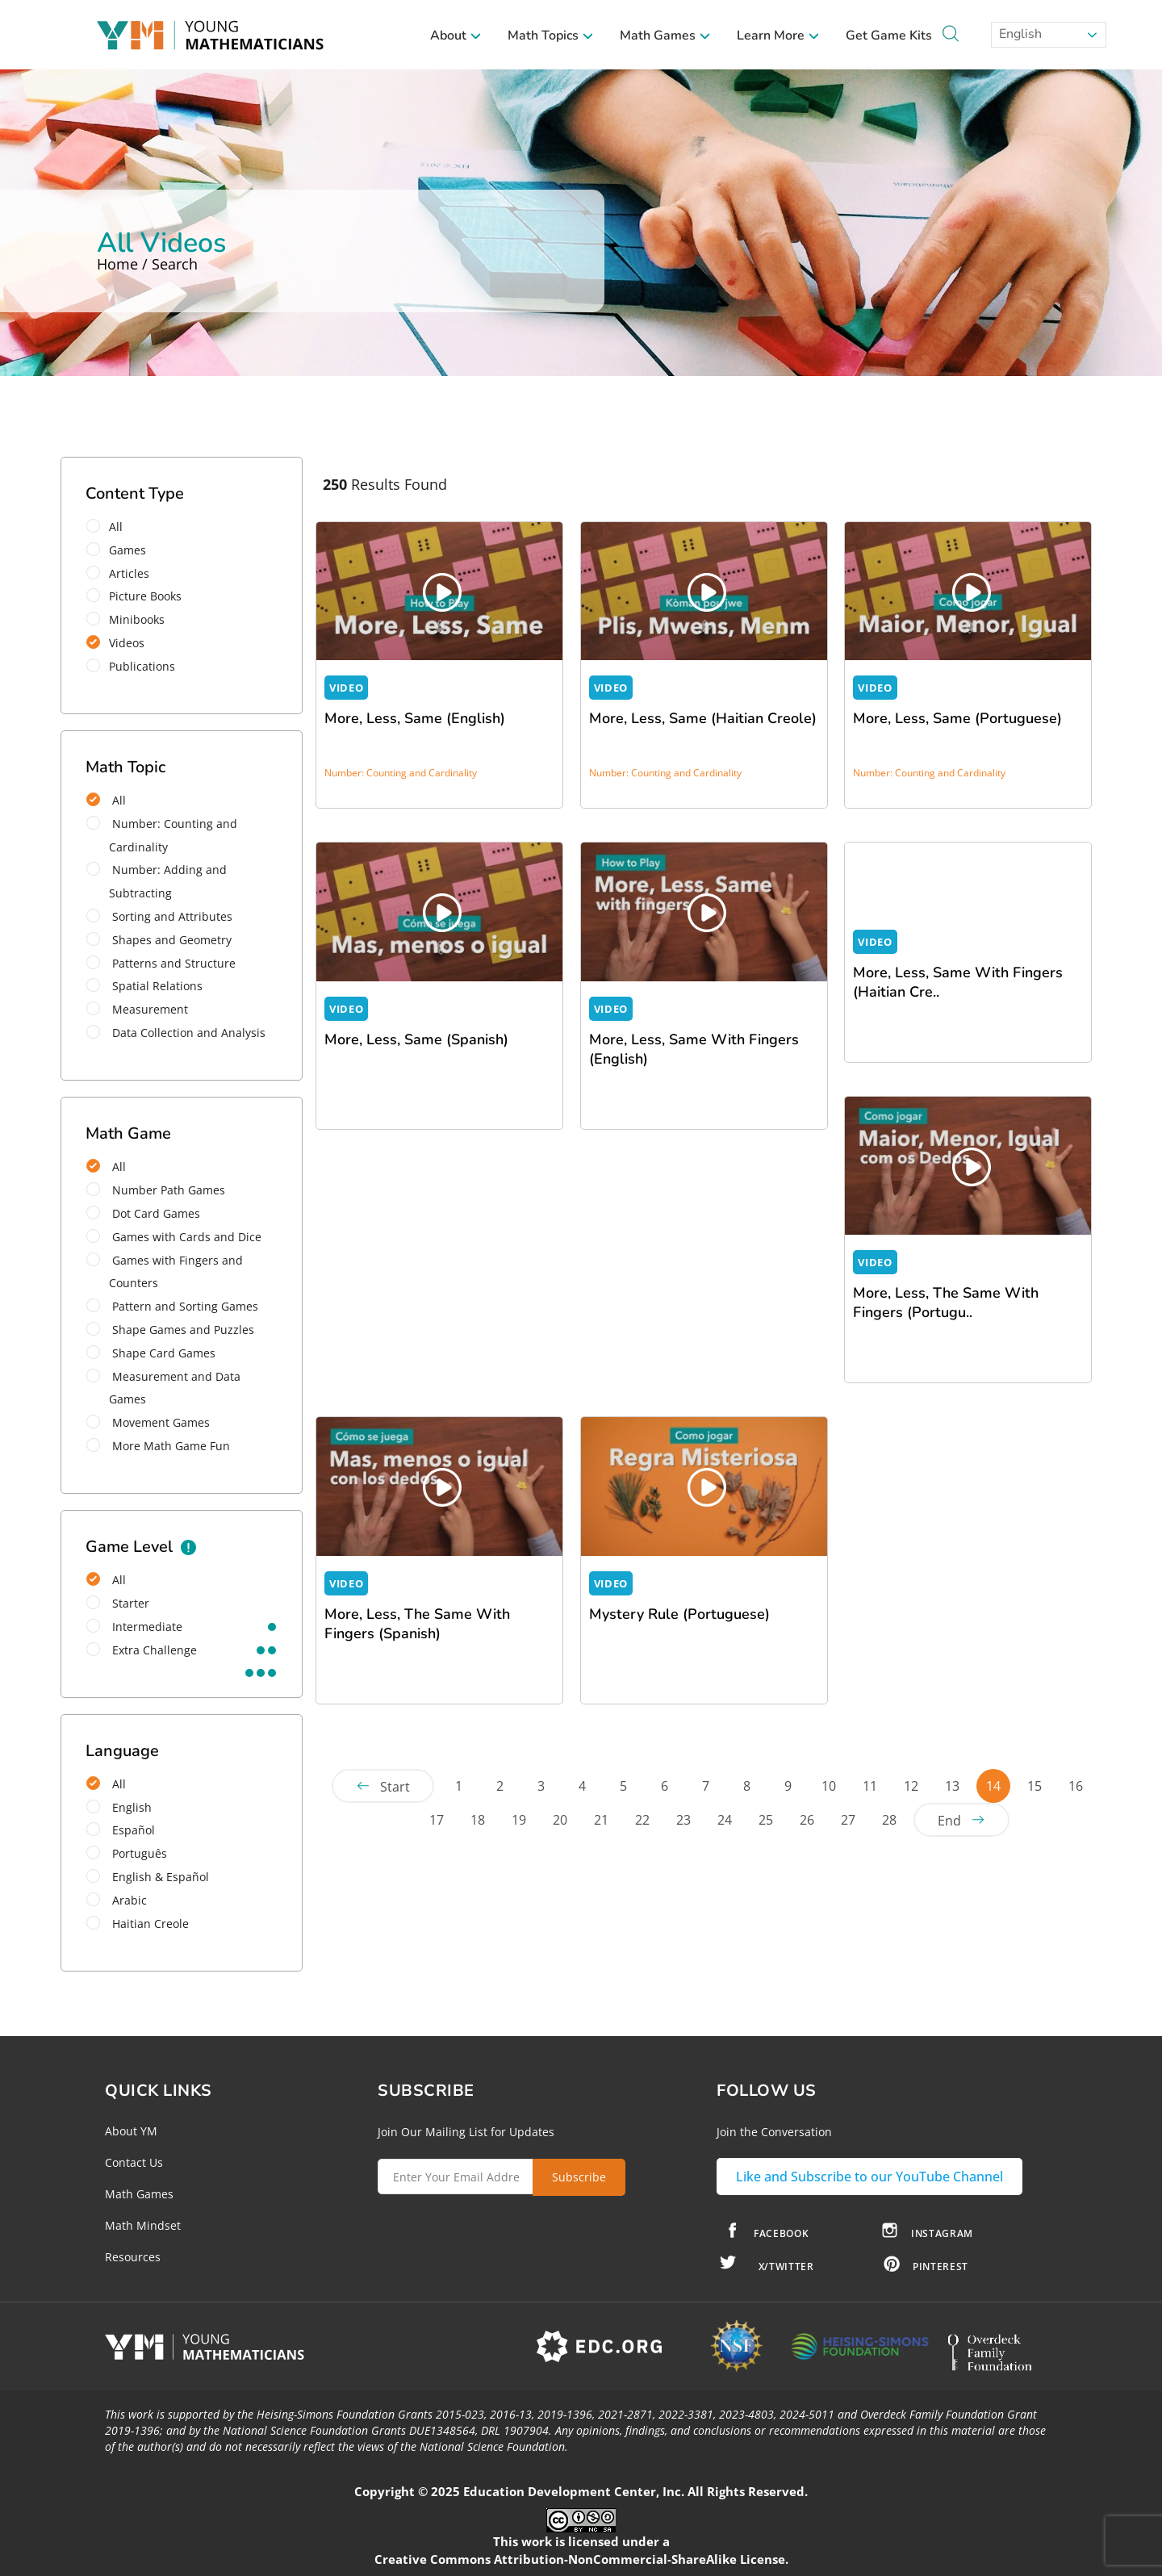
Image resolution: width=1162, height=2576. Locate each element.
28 (889, 1820)
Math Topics (551, 35)
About (456, 35)
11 (870, 1786)
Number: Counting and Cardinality (161, 835)
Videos (120, 642)
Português (126, 1853)
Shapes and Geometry (159, 939)
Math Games (665, 35)
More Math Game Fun (158, 1445)
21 (601, 1820)
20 (560, 1820)
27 (848, 1820)
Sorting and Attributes (159, 916)
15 (1034, 1786)
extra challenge (141, 1650)
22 (642, 1820)
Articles (123, 573)
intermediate (134, 1626)
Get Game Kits (889, 35)
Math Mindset (143, 2225)
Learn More (778, 35)
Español (120, 1830)
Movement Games (148, 1422)
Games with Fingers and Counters (164, 1271)
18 (477, 1820)
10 (828, 1786)
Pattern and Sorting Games (172, 1306)
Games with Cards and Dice (173, 1236)
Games (121, 550)
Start (395, 1787)
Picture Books (139, 596)
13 (952, 1786)
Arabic (116, 1900)
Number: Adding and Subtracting (156, 881)
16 (1075, 1786)
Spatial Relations (144, 985)
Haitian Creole (137, 1923)
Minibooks (130, 619)
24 (724, 1820)
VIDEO (346, 687)
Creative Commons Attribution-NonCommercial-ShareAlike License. (581, 2559)
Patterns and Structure (161, 963)
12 (911, 1786)
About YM (131, 2131)
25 (766, 1820)
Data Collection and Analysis (175, 1032)
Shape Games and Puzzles (170, 1329)
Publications (136, 666)
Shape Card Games (150, 1353)
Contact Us (134, 2162)
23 (683, 1820)
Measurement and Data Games (163, 1388)
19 (519, 1820)
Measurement (137, 1009)
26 (807, 1820)
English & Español (147, 1876)
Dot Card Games (143, 1213)
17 (436, 1820)
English (1019, 34)
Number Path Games (155, 1190)
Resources (133, 2256)
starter (117, 1603)
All (109, 526)
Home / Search (147, 264)
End (949, 1821)
